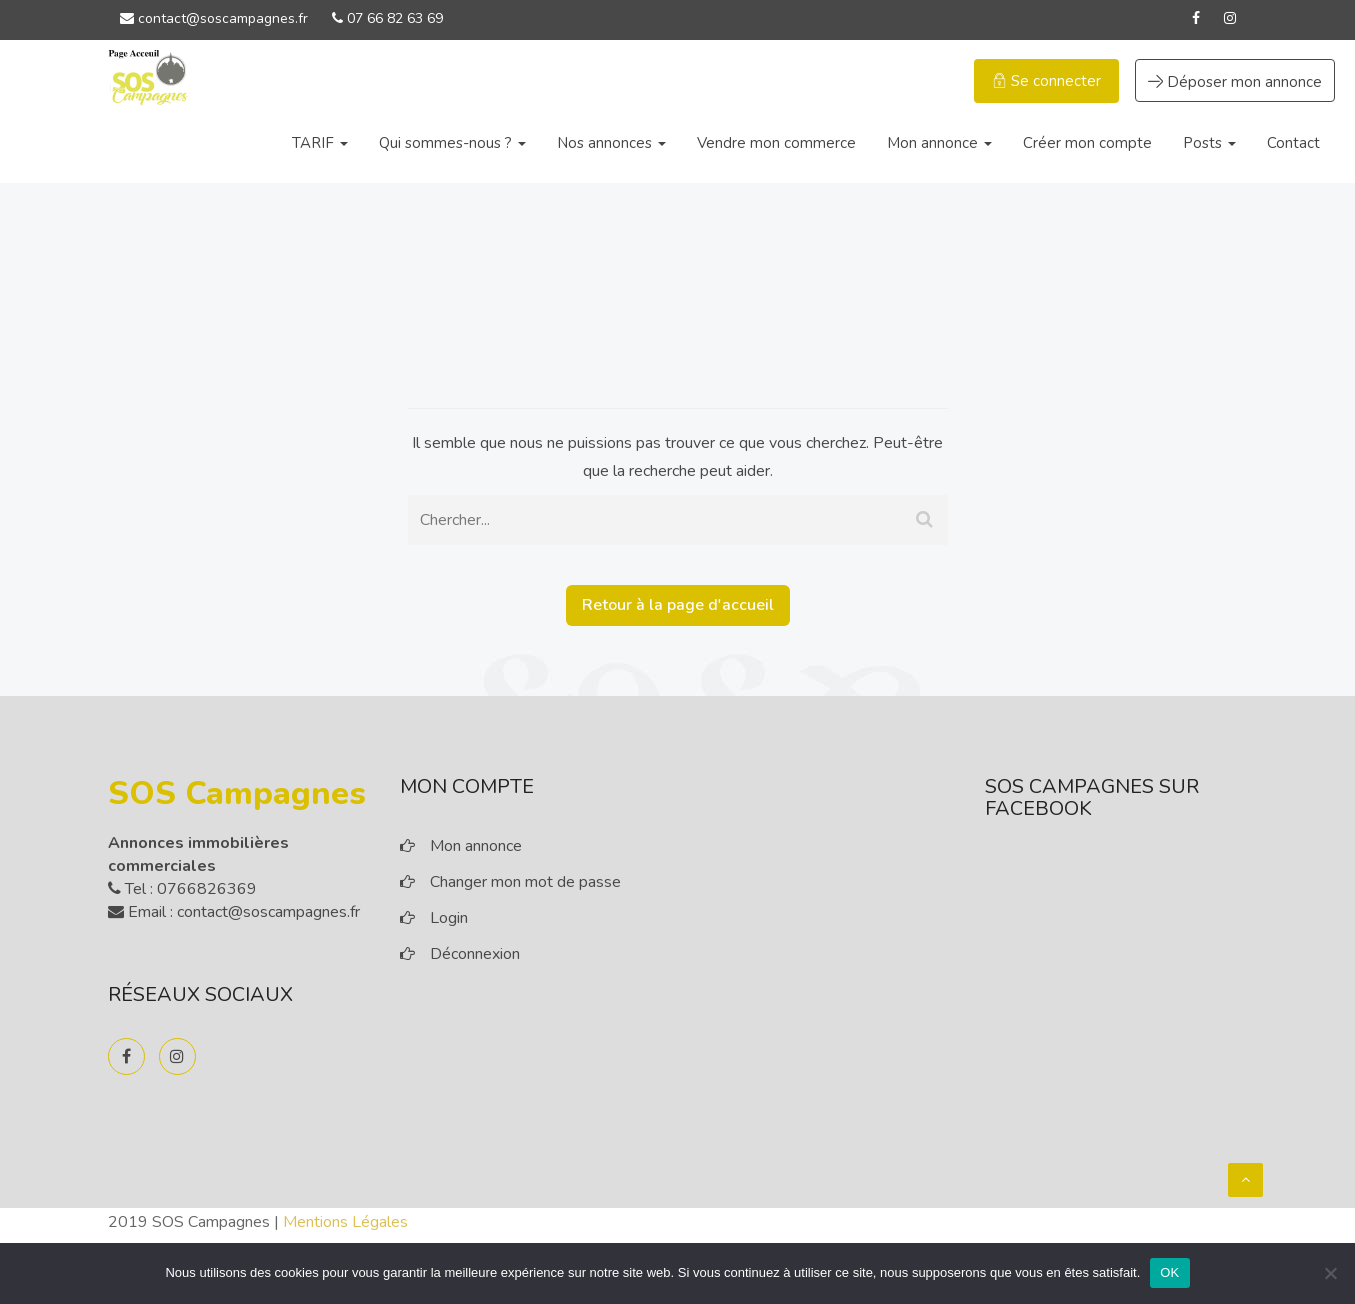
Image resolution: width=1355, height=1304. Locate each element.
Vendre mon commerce (776, 143)
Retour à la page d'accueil (678, 605)
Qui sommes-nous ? (452, 143)
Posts (1209, 143)
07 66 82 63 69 (387, 18)
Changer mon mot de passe (525, 882)
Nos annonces (611, 143)
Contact (1293, 143)
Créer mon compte (1087, 143)
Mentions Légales (345, 1222)
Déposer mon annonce (1235, 82)
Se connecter (1046, 81)
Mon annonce (939, 143)
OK (1169, 1272)
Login (449, 918)
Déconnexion (475, 954)
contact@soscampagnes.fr (214, 18)
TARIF (320, 143)
